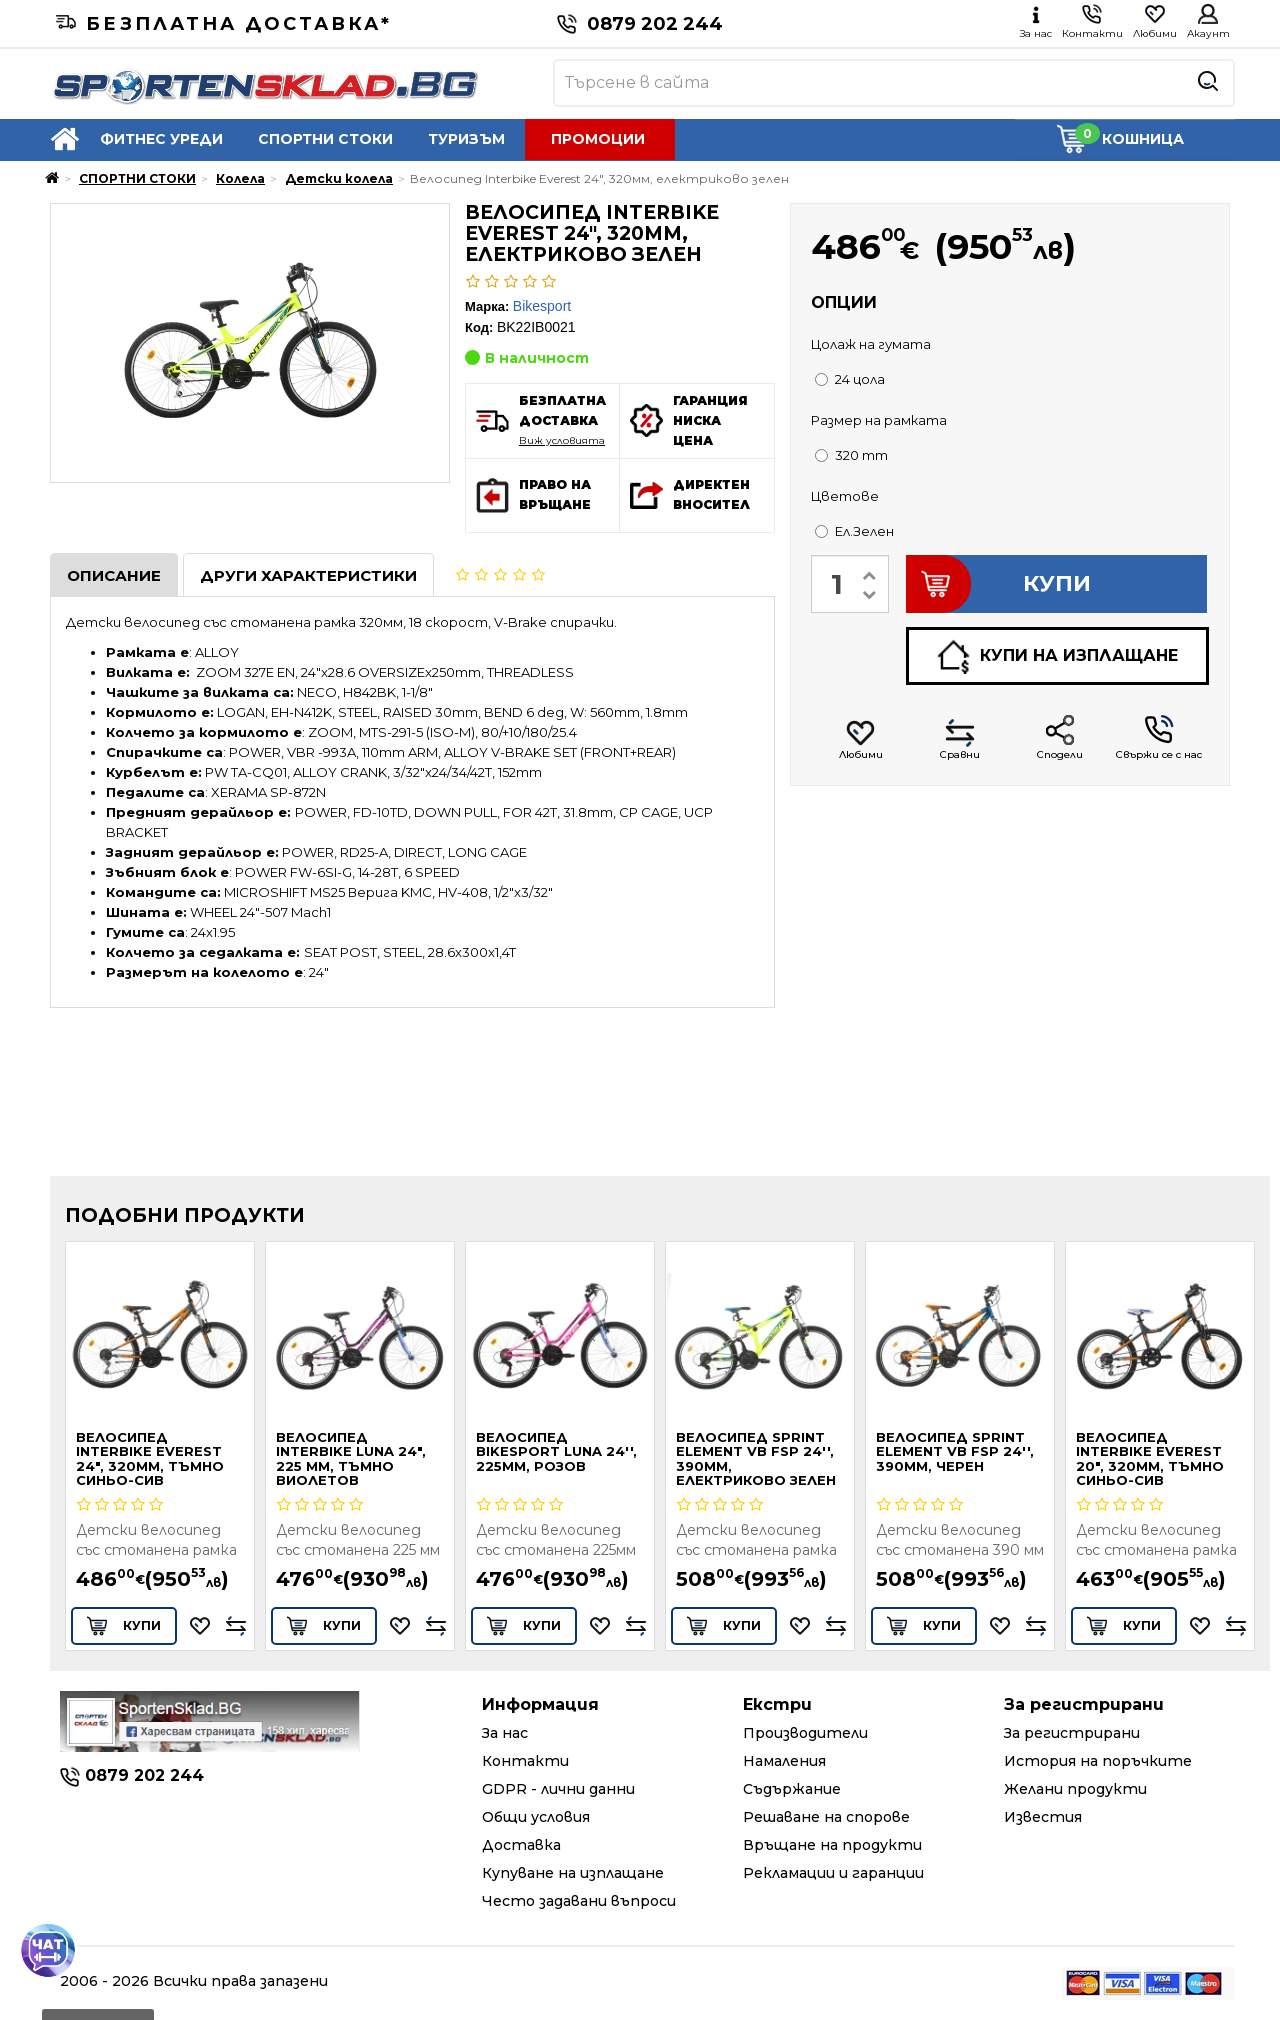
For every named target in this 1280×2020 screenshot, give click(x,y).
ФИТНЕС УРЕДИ (161, 139)
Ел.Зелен (854, 531)
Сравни (960, 739)
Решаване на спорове (826, 1817)
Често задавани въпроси (579, 1901)
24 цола (850, 379)
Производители (805, 1733)
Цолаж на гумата (871, 344)
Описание (114, 575)
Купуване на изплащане (573, 1873)
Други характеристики (308, 575)
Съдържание (792, 1789)
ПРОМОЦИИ (598, 139)
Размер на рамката (879, 420)
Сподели (1060, 738)
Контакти (525, 1761)
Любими (861, 739)
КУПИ (998, 584)
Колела (240, 178)
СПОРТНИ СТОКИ (325, 139)
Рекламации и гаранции (833, 1873)
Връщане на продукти (832, 1845)
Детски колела (339, 178)
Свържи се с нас (1159, 738)
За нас (505, 1733)
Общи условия (536, 1817)
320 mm (851, 455)
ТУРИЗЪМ (466, 139)
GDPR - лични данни (558, 1789)
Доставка (521, 1845)
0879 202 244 (640, 24)
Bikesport (542, 306)
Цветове (845, 496)
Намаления (784, 1761)
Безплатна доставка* (224, 24)
